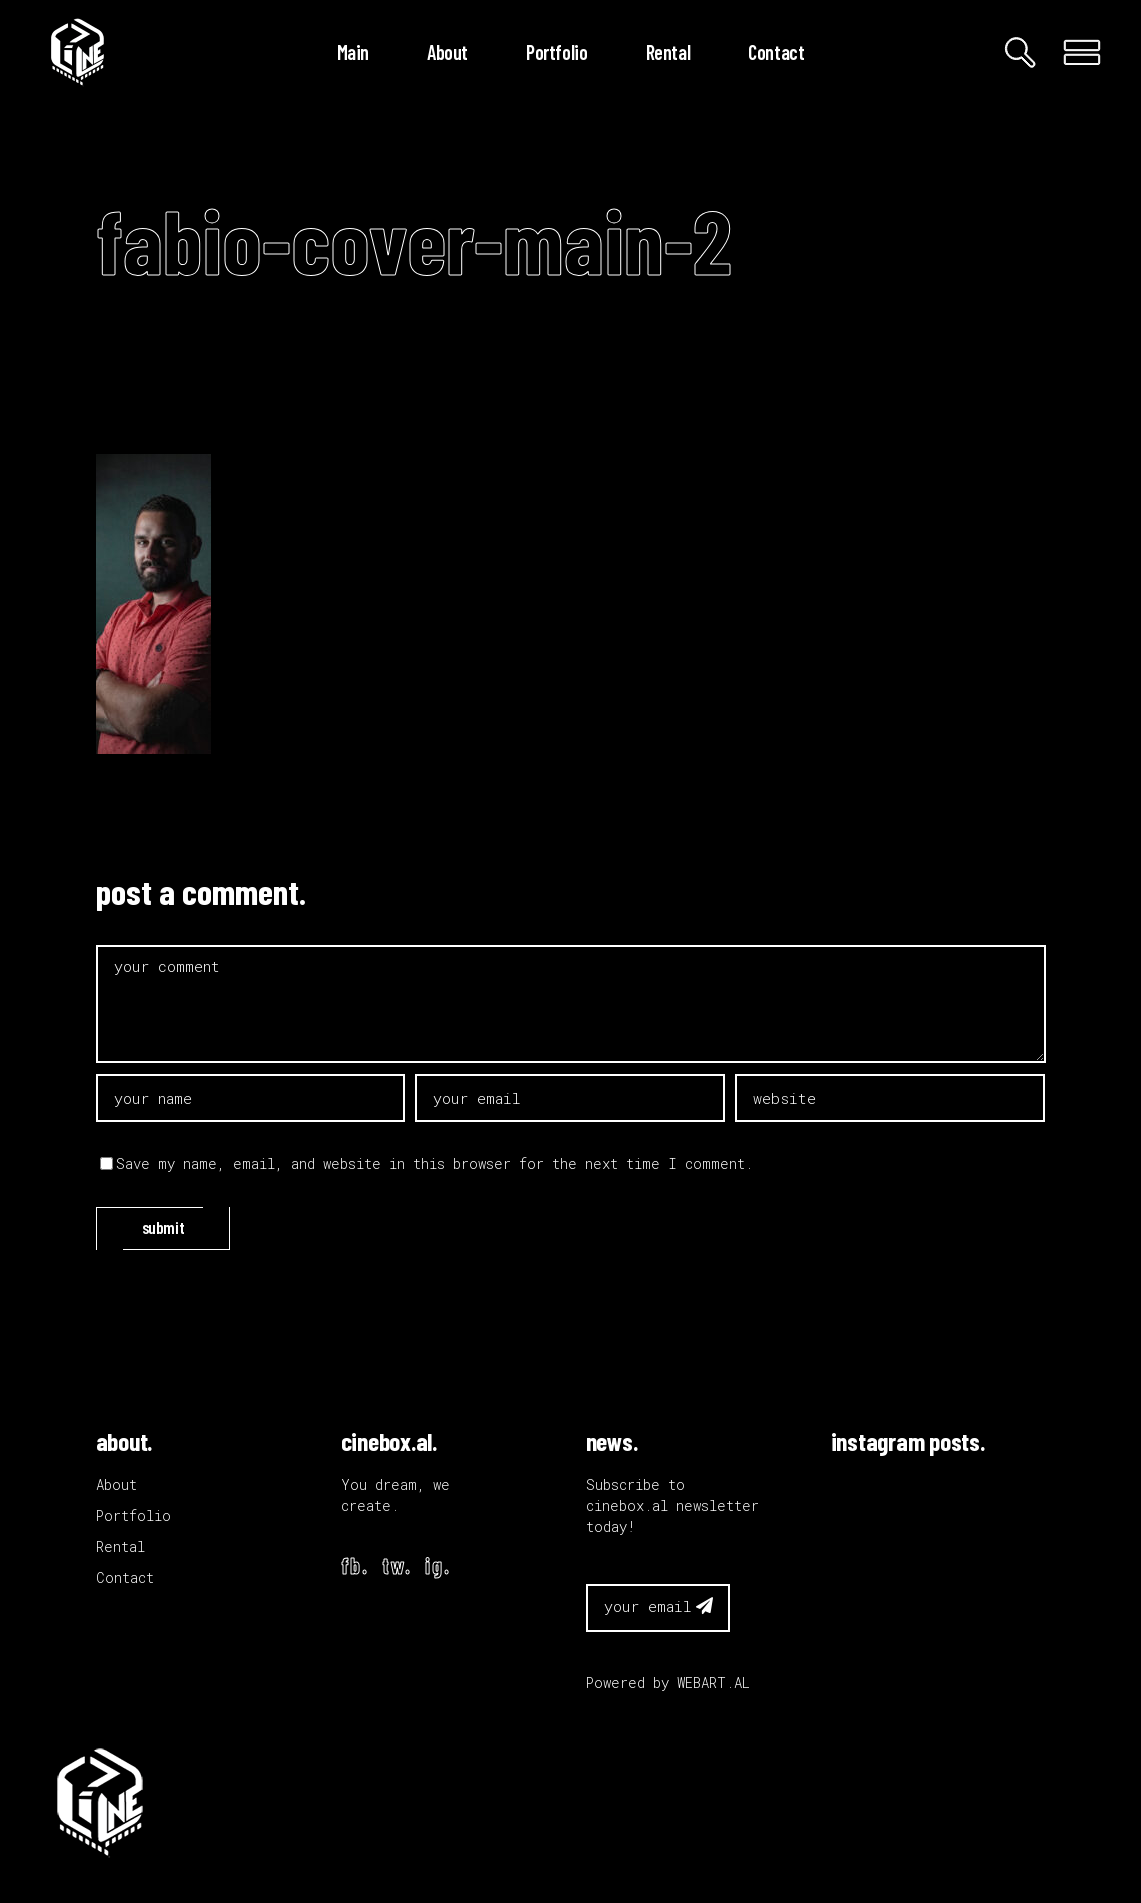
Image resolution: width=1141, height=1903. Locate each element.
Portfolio (133, 1515)
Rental (120, 1546)
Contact (125, 1577)
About (116, 1484)
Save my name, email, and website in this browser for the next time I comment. (434, 1163)
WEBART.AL (713, 1682)
